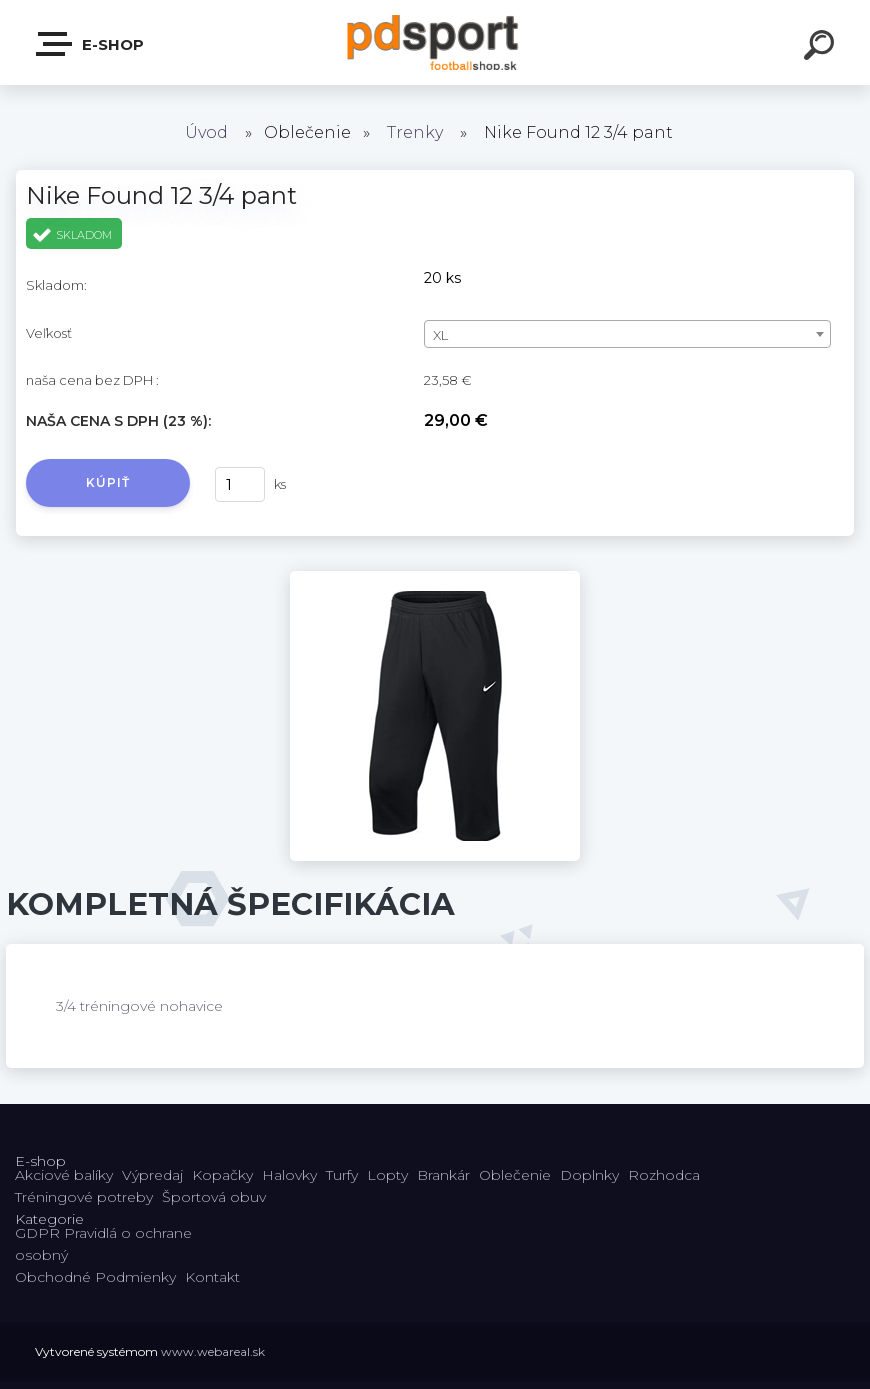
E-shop (91, 44)
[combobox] (627, 334)
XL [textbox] (440, 335)
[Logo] (435, 42)
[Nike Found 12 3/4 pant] (435, 578)
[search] (822, 48)
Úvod (206, 132)
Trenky (415, 132)
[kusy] (240, 484)
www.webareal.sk (213, 1351)
